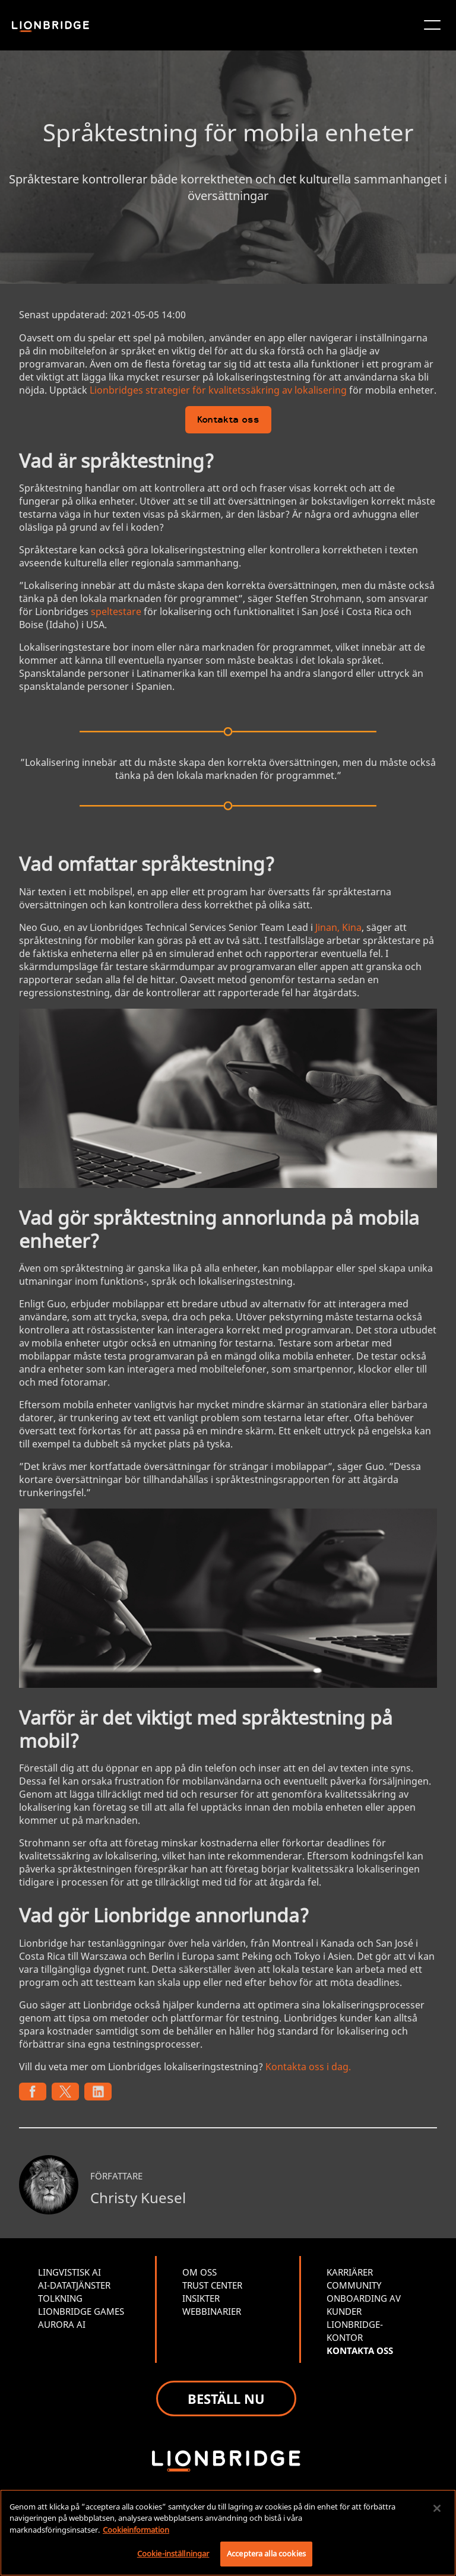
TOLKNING (60, 2298)
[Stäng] (437, 2508)
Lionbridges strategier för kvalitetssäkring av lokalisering (218, 390)
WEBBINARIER (211, 2311)
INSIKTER (201, 2298)
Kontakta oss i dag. (308, 2066)
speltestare (116, 611)
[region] (228, 2532)
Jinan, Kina (338, 927)
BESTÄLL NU (226, 2398)
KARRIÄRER (350, 2272)
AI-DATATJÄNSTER (74, 2285)
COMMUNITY (354, 2285)
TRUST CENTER (212, 2285)
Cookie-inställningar (173, 2553)
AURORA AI (62, 2324)
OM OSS (199, 2272)
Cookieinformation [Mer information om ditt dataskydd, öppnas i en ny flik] (136, 2529)
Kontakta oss (228, 420)
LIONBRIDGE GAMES (81, 2311)
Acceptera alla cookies (266, 2553)
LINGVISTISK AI (69, 2272)
